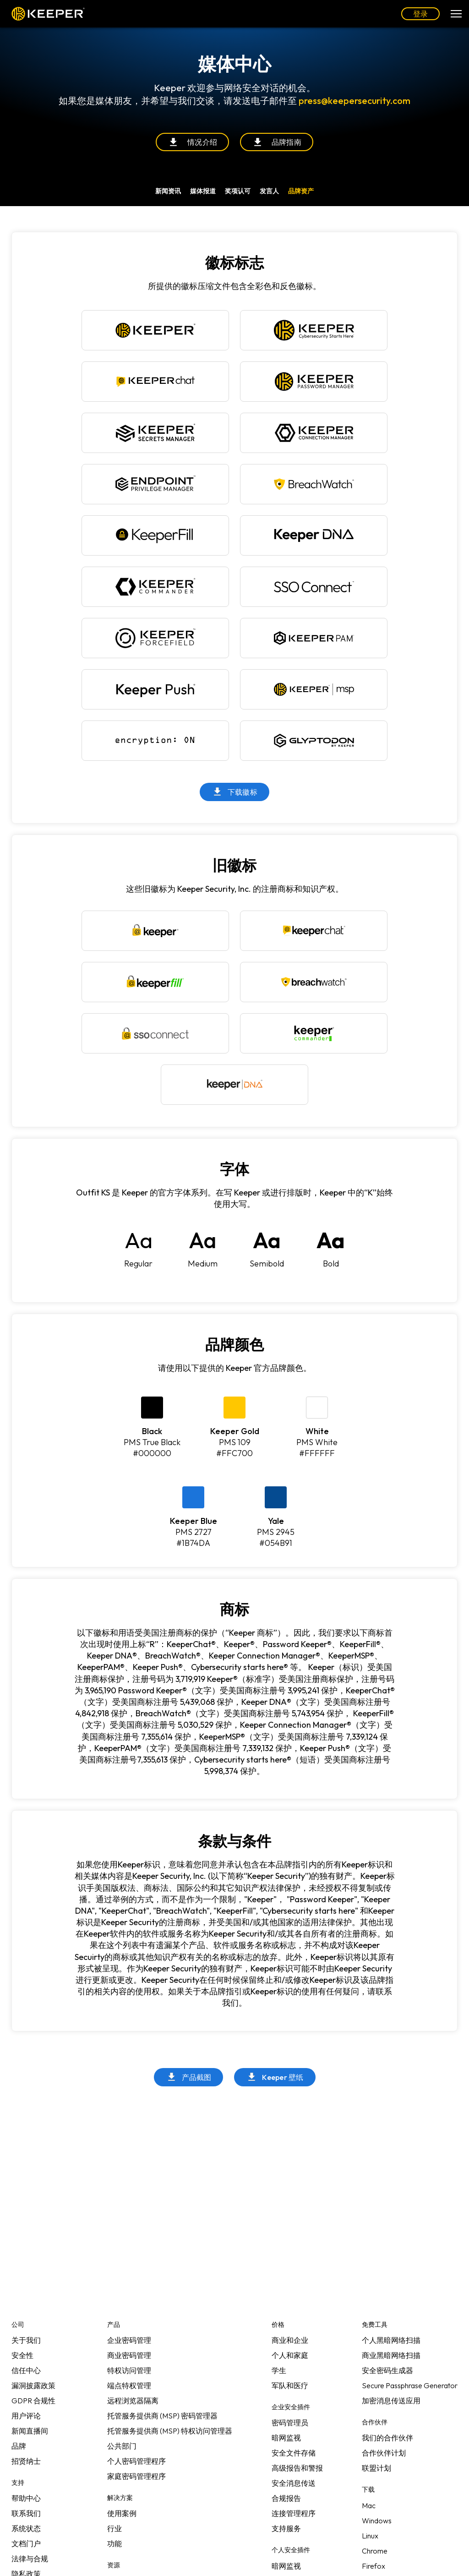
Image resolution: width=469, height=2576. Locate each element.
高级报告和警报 (297, 2467)
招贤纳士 (26, 2461)
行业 (114, 2528)
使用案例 (121, 2513)
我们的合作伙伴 (387, 2437)
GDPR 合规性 (33, 2400)
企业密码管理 (129, 2340)
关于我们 (26, 2340)
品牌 (18, 2445)
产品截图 (189, 2077)
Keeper (48, 14)
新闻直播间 (29, 2430)
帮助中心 (26, 2498)
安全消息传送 (294, 2483)
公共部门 (121, 2445)
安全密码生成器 (387, 2370)
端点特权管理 (129, 2385)
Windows (377, 2520)
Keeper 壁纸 (274, 2077)
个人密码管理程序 (136, 2461)
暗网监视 (286, 2437)
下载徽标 (234, 791)
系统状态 (26, 2528)
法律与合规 (29, 2558)
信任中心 (26, 2370)
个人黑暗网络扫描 (391, 2340)
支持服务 (286, 2528)
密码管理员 (290, 2422)
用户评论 (26, 2415)
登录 (420, 13)
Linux (370, 2535)
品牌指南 (276, 142)
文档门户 (26, 2543)
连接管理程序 (294, 2513)
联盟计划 (376, 2467)
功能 (114, 2543)
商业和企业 (290, 2340)
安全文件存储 (294, 2452)
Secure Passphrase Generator (410, 2385)
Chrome (374, 2550)
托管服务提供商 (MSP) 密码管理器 (162, 2415)
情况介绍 (192, 142)
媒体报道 (203, 191)
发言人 (269, 191)
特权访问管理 (129, 2370)
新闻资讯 (168, 191)
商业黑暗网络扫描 (391, 2355)
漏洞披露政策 (33, 2385)
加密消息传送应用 (391, 2400)
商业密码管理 (129, 2355)
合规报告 (286, 2498)
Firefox (373, 2566)
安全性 (22, 2355)
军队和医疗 (290, 2385)
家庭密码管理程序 (136, 2476)
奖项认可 (238, 191)
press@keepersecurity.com (354, 100)
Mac (369, 2505)
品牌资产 (301, 191)
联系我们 (26, 2513)
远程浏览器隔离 (132, 2400)
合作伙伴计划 (384, 2452)
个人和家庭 (290, 2355)
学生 (279, 2370)
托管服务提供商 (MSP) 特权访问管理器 (169, 2430)
